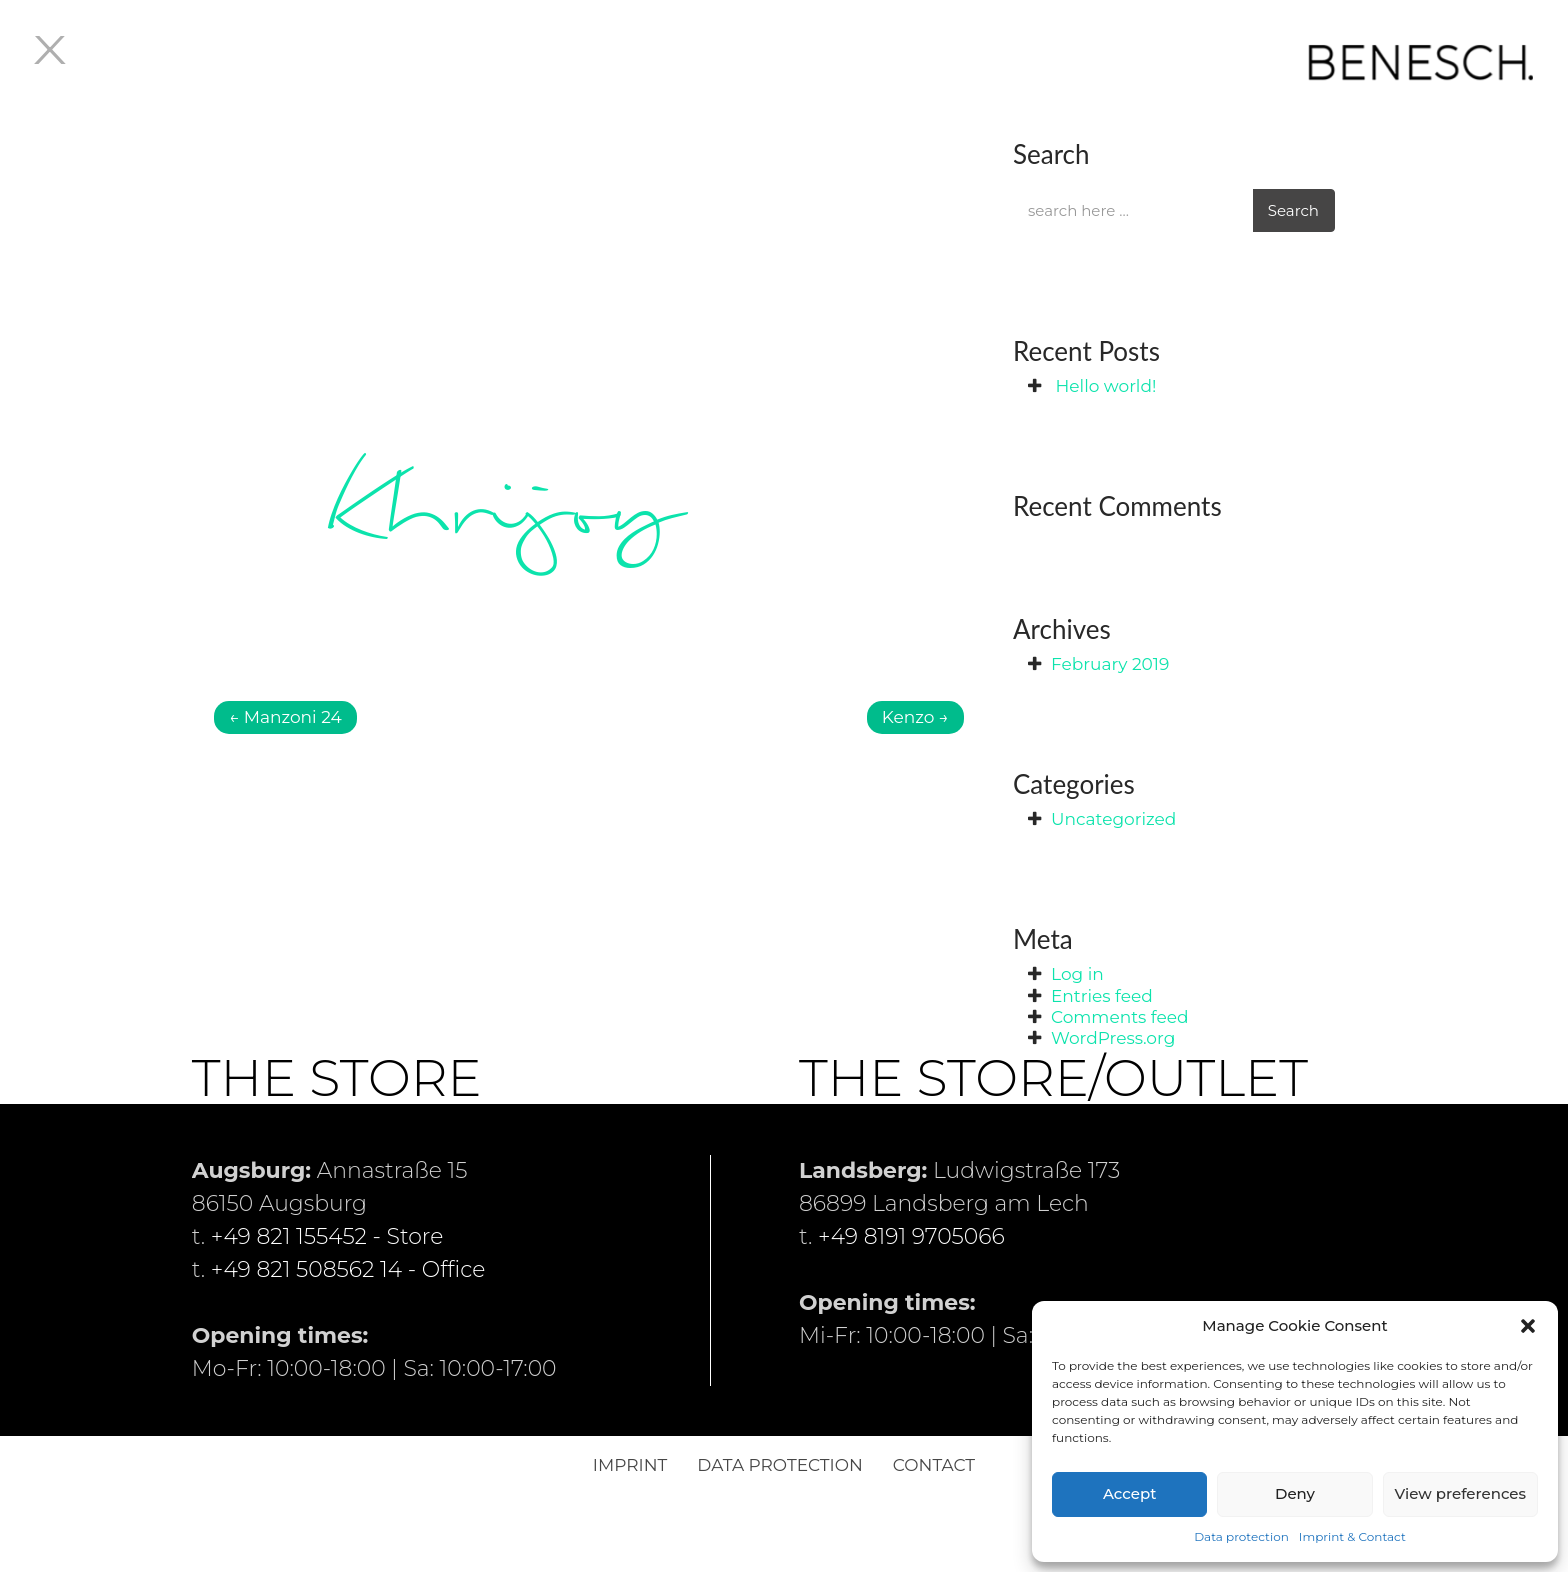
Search (1293, 210)
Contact (934, 1465)
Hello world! (1105, 386)
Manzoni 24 (285, 717)
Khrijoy (500, 512)
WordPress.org (1113, 1038)
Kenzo (915, 717)
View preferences (1460, 1493)
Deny (1295, 1493)
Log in (1077, 974)
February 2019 (1110, 664)
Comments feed (1120, 1017)
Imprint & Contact (1352, 1536)
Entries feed (1102, 996)
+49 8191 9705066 (911, 1236)
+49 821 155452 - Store (327, 1236)
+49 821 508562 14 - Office (348, 1269)
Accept (1129, 1493)
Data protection (1241, 1536)
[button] (1528, 1326)
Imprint (630, 1465)
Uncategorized (1113, 819)
